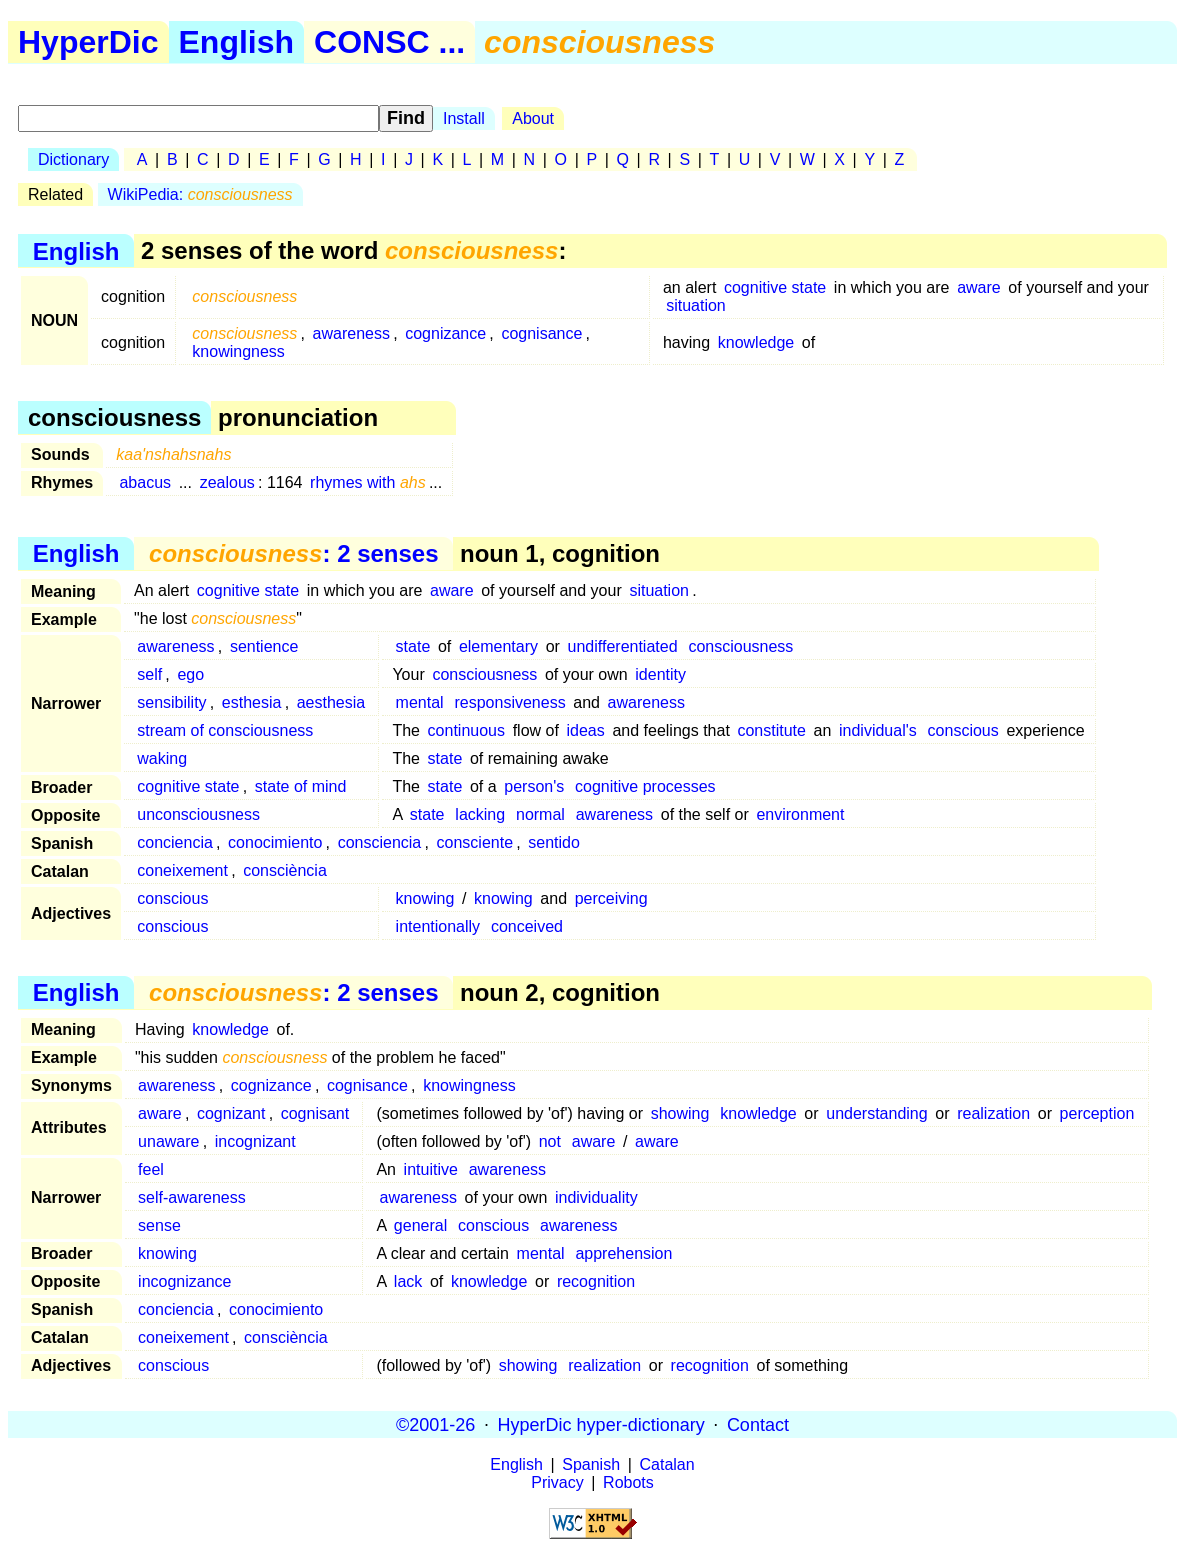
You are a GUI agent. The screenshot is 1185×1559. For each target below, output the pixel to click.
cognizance (445, 333)
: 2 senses (293, 553)
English (237, 42)
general (420, 1225)
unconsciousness (198, 814)
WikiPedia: (200, 194)
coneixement (182, 870)
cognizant (231, 1113)
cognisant (315, 1113)
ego (190, 674)
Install (464, 118)
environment (800, 814)
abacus (145, 482)
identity (660, 674)
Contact (758, 1424)
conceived (527, 926)
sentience (264, 646)
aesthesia (331, 702)
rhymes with (368, 482)
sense (159, 1225)
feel (151, 1169)
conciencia (175, 842)
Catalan (667, 1464)
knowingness (238, 351)
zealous (227, 482)
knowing (425, 898)
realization (993, 1113)
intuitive (431, 1169)
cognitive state (775, 287)
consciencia (380, 842)
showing (680, 1113)
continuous (466, 730)
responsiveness (509, 702)
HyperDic (88, 42)
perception (1097, 1113)
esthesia (252, 702)
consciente (475, 842)
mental (420, 702)
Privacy (557, 1482)
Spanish (591, 1464)
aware (979, 287)
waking (162, 758)
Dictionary (73, 159)
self (149, 674)
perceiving (611, 898)
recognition (596, 1281)
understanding (876, 1113)
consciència (285, 870)
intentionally (438, 926)
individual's (878, 730)
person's (534, 786)
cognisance (541, 333)
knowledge (756, 342)
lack (408, 1281)
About (533, 118)
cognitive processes (645, 786)
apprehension (623, 1253)
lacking (480, 814)
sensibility (171, 702)
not (550, 1141)
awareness (351, 333)
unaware (168, 1141)
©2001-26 (435, 1424)
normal (540, 814)
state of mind (301, 786)
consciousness (740, 646)
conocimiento (275, 842)
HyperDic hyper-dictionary (601, 1424)
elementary (498, 646)
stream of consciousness (225, 730)
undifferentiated (623, 646)
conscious (963, 730)
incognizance (184, 1281)
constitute (771, 730)
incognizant (255, 1141)
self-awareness (192, 1197)
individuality (596, 1197)
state (413, 646)
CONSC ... (389, 42)
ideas (586, 730)
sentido (554, 842)
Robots (628, 1482)
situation (696, 305)
